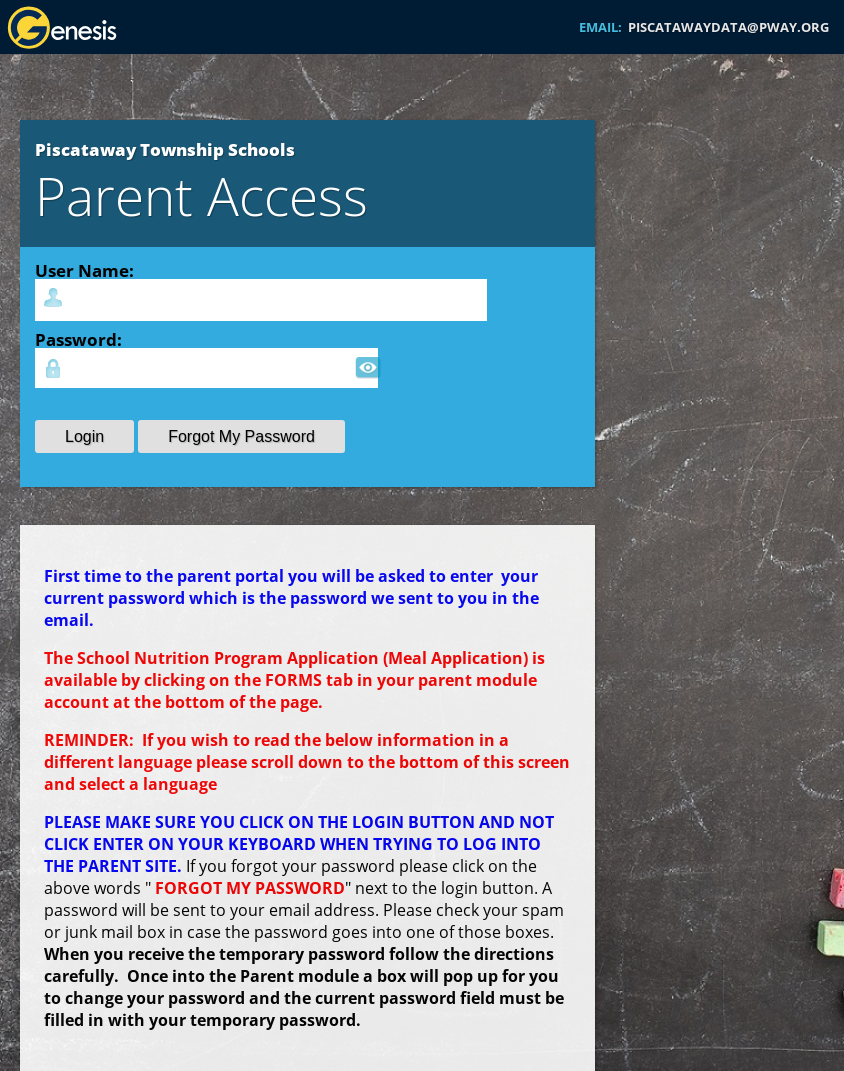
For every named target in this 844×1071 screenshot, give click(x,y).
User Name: (84, 270)
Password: (78, 339)
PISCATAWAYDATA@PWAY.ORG (728, 27)
